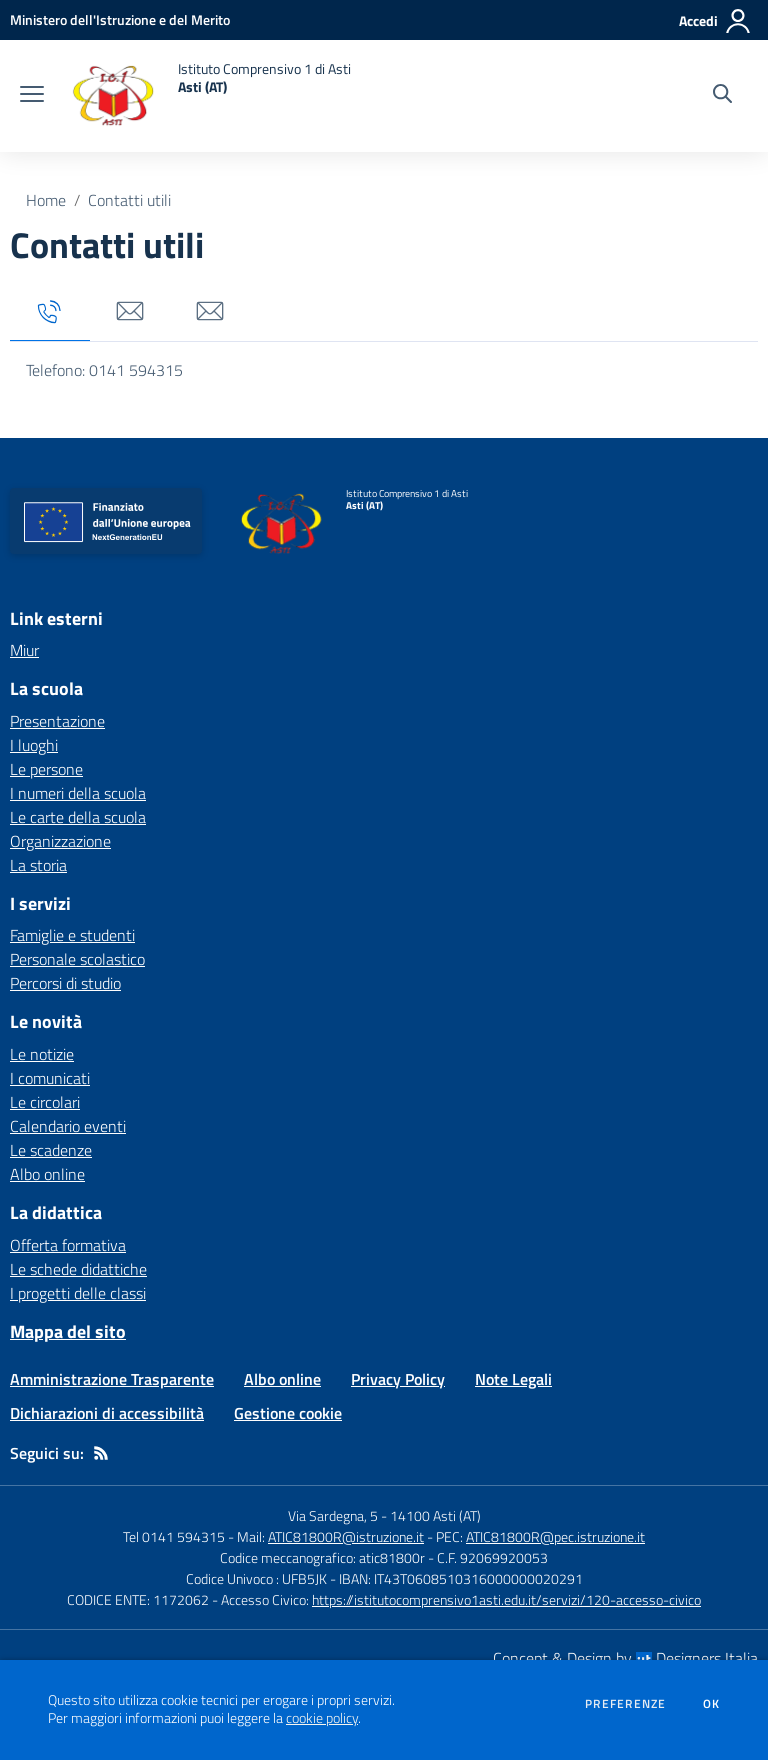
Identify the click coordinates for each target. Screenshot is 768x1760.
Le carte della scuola (78, 817)
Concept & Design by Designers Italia (625, 1658)
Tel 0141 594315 (174, 1536)
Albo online (47, 1174)
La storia (38, 865)
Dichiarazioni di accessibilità (107, 1413)
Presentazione (57, 721)
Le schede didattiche (78, 1269)
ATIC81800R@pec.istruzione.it (555, 1536)
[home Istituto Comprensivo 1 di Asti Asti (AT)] (207, 96)
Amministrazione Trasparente (112, 1379)
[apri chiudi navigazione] (32, 96)
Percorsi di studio (65, 983)
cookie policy (322, 1718)
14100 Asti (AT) (435, 1515)
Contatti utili (129, 200)
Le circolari (45, 1102)
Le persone (46, 769)
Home (46, 200)
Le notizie (42, 1054)
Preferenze (625, 1704)
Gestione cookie (288, 1413)
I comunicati (50, 1078)
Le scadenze (51, 1150)
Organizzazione (60, 841)
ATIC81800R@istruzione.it (346, 1536)
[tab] (50, 312)
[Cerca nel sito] (722, 96)
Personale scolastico (77, 959)
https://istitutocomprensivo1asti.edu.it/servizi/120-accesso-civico (506, 1599)
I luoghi (34, 745)
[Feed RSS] (101, 1453)
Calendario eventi (68, 1126)
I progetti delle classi (78, 1293)
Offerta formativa (68, 1245)
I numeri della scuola (78, 793)
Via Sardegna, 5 (333, 1515)
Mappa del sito (68, 1331)
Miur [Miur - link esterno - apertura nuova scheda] (24, 650)
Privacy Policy (398, 1379)
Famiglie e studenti (72, 935)
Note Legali (513, 1379)
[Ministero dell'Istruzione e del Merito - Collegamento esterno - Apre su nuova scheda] (120, 19)
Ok (712, 1704)
